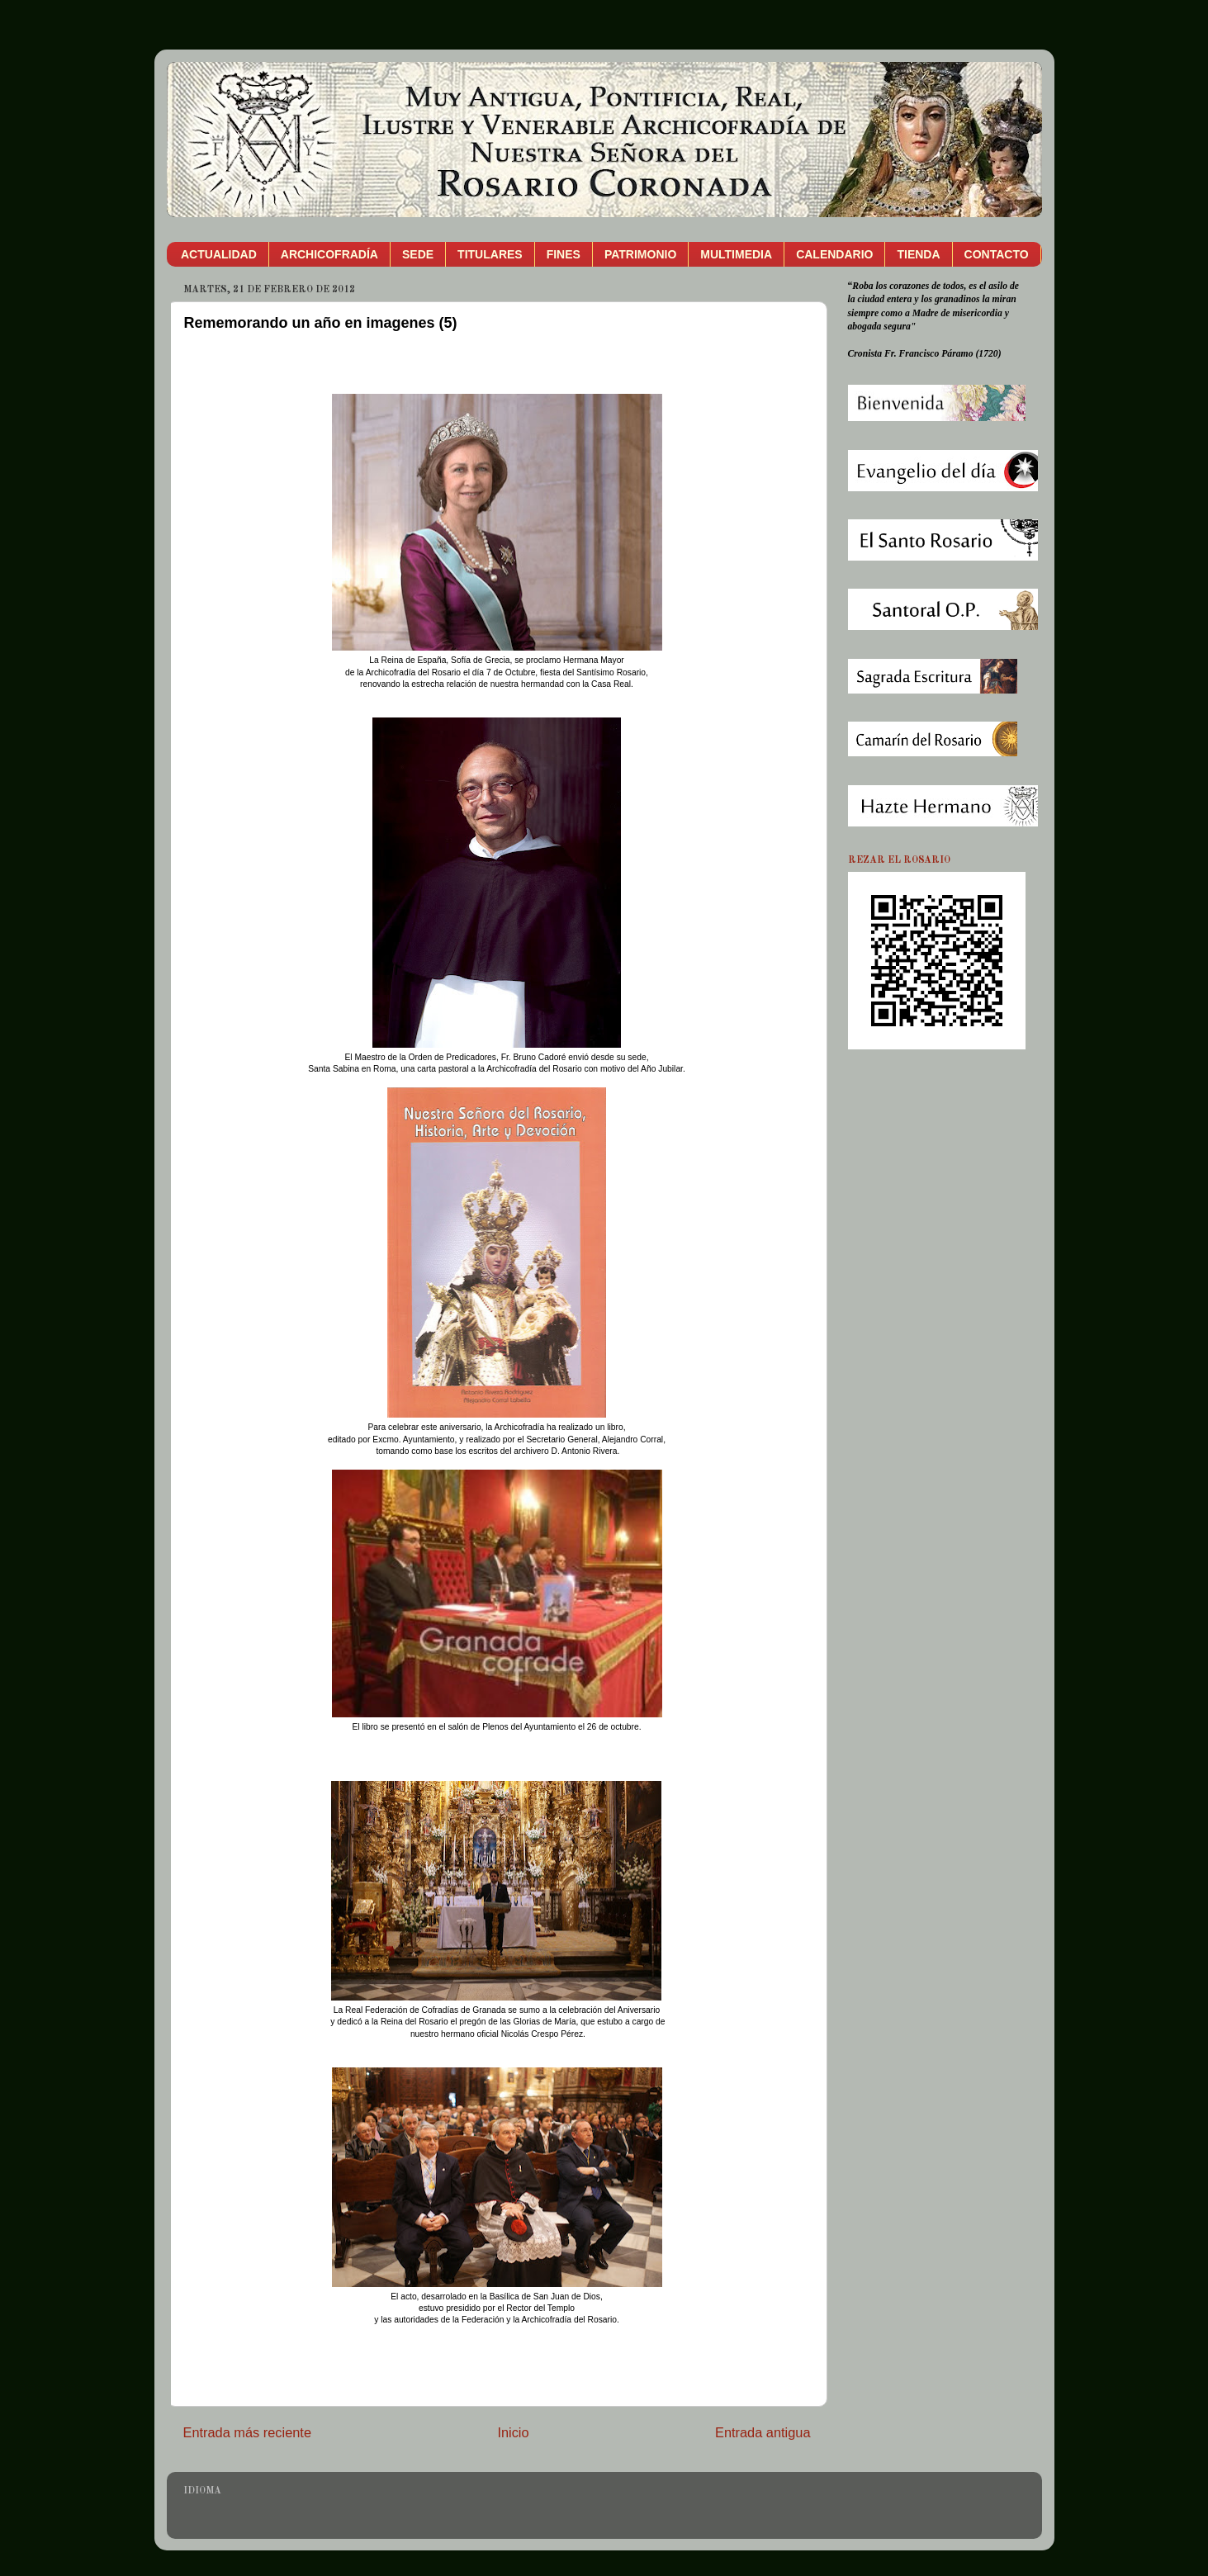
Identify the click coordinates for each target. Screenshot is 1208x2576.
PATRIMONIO (640, 254)
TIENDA (918, 254)
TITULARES (490, 254)
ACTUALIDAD (219, 254)
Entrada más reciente (247, 2432)
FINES (563, 254)
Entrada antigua (763, 2432)
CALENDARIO (834, 254)
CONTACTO (996, 254)
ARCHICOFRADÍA (329, 254)
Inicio (512, 2432)
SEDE (417, 254)
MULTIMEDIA (736, 254)
